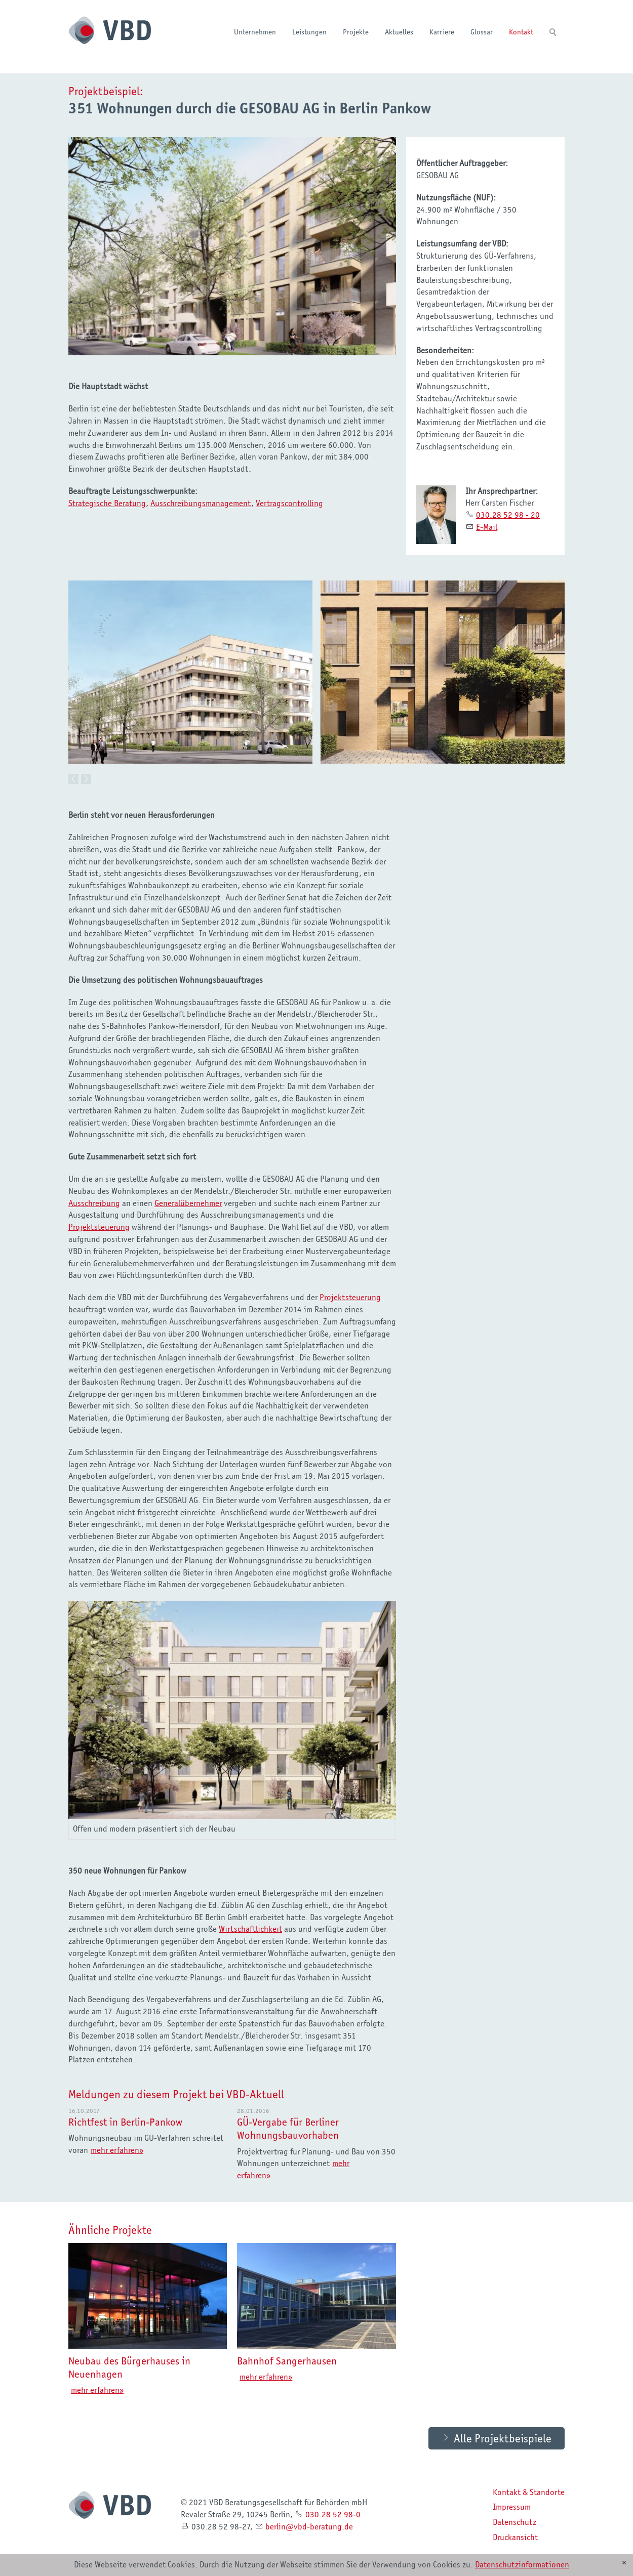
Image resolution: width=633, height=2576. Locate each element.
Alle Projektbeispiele (502, 2437)
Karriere (441, 31)
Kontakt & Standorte (529, 2491)
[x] (624, 2562)
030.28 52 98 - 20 (508, 515)
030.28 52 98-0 (333, 2514)
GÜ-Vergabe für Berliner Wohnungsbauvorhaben (288, 2127)
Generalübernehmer (188, 1202)
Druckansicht (515, 2536)
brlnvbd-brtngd (309, 2526)
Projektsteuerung (99, 1226)
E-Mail (486, 527)
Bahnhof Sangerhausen (287, 2359)
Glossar (481, 31)
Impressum (512, 2506)
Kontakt (521, 31)
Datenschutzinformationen (522, 2564)
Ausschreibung (94, 1202)
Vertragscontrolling (289, 503)
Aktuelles (399, 31)
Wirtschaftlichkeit (250, 1928)
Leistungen (309, 31)
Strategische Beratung (107, 503)
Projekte (356, 31)
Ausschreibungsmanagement (200, 503)
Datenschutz (514, 2521)
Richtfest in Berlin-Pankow (125, 2121)
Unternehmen (255, 31)
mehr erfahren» (117, 2149)
